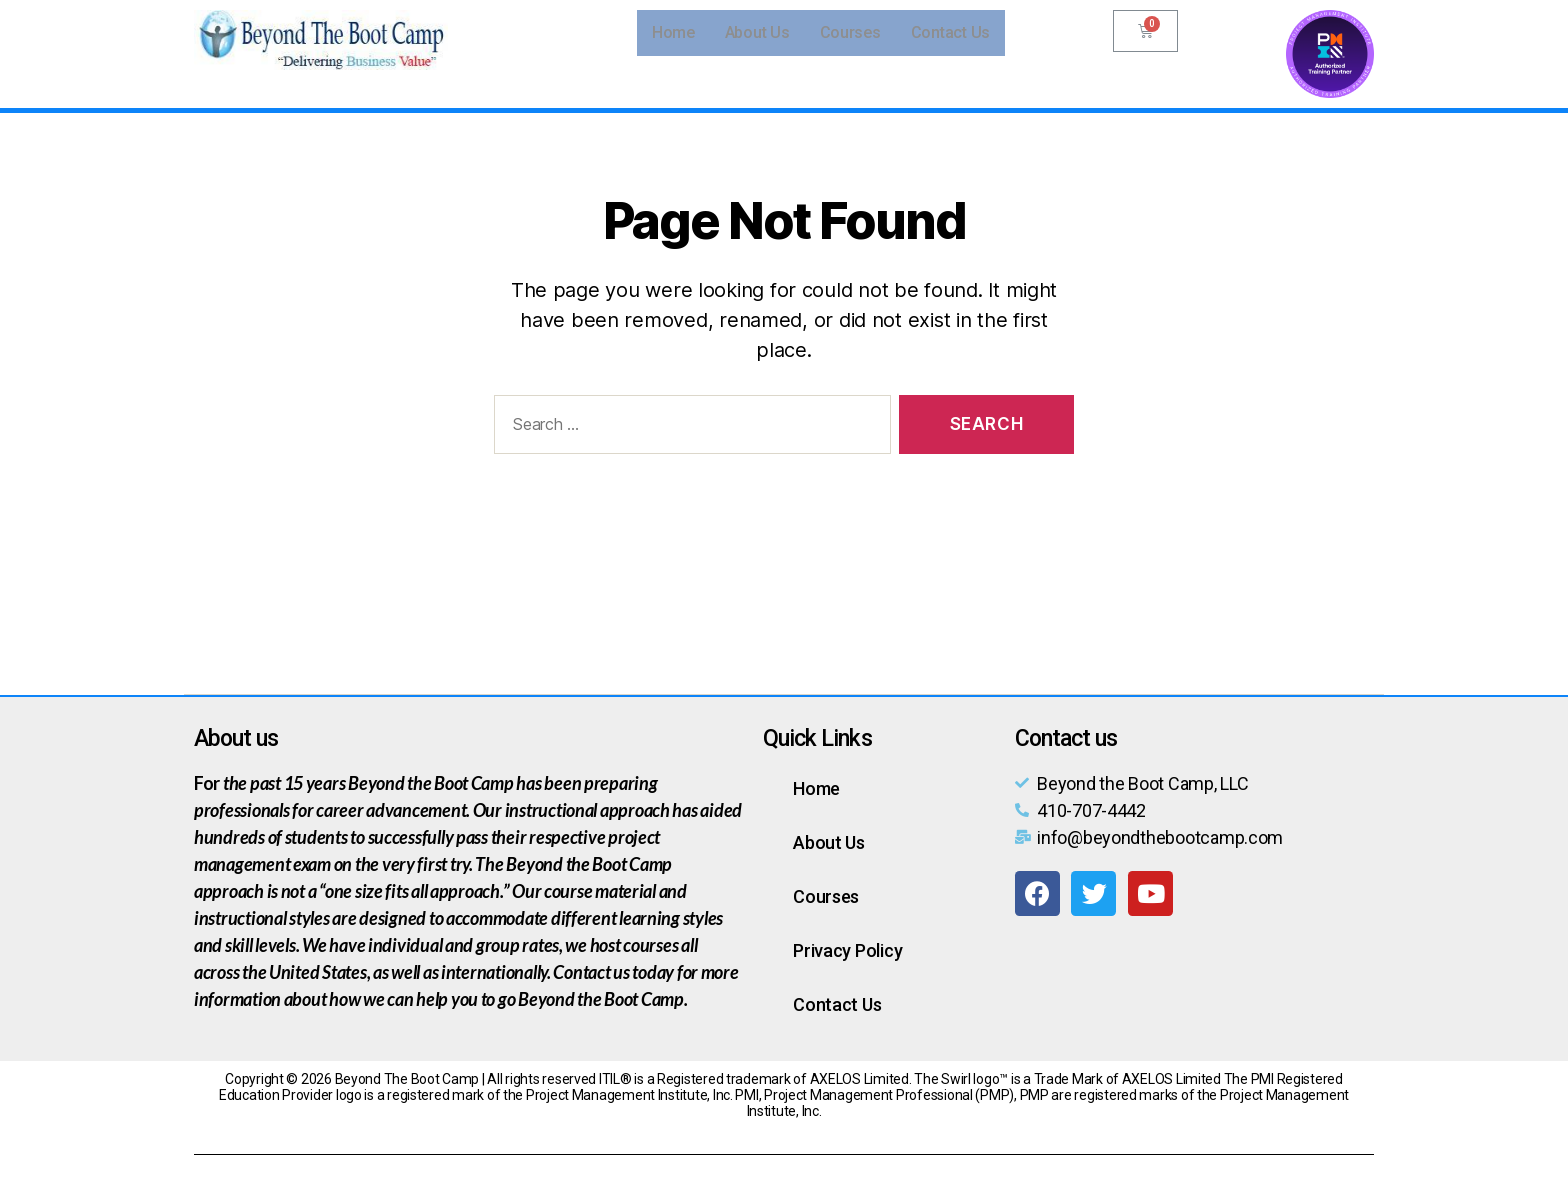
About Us (757, 32)
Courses (850, 32)
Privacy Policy (847, 950)
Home (673, 32)
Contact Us (950, 32)
